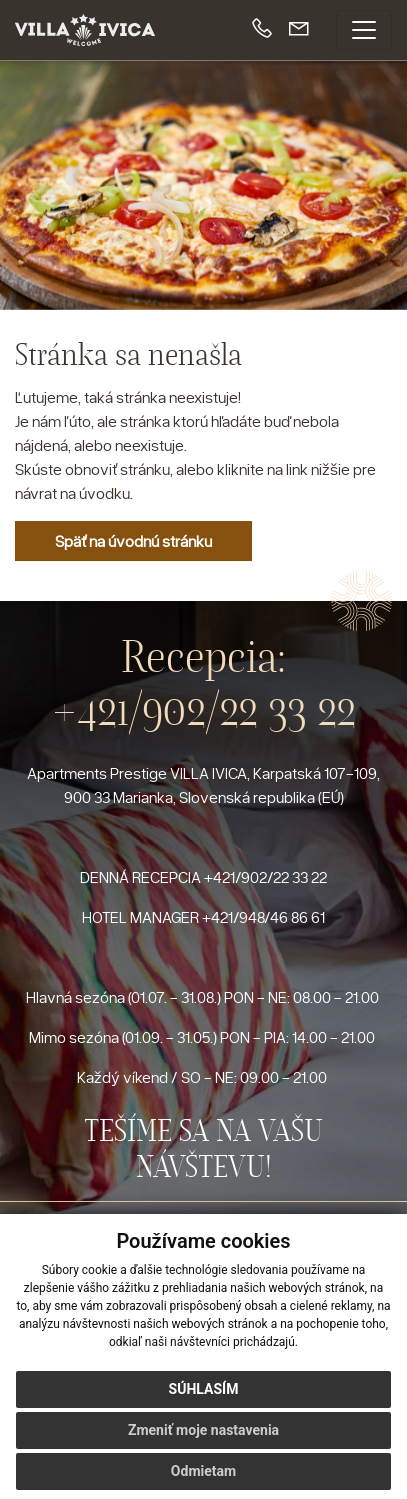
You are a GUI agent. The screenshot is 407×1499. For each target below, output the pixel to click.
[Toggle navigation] (364, 30)
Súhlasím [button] (204, 1389)
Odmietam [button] (203, 1471)
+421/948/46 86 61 (263, 917)
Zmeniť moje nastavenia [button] (203, 1430)
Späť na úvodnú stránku (133, 541)
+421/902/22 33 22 (204, 709)
